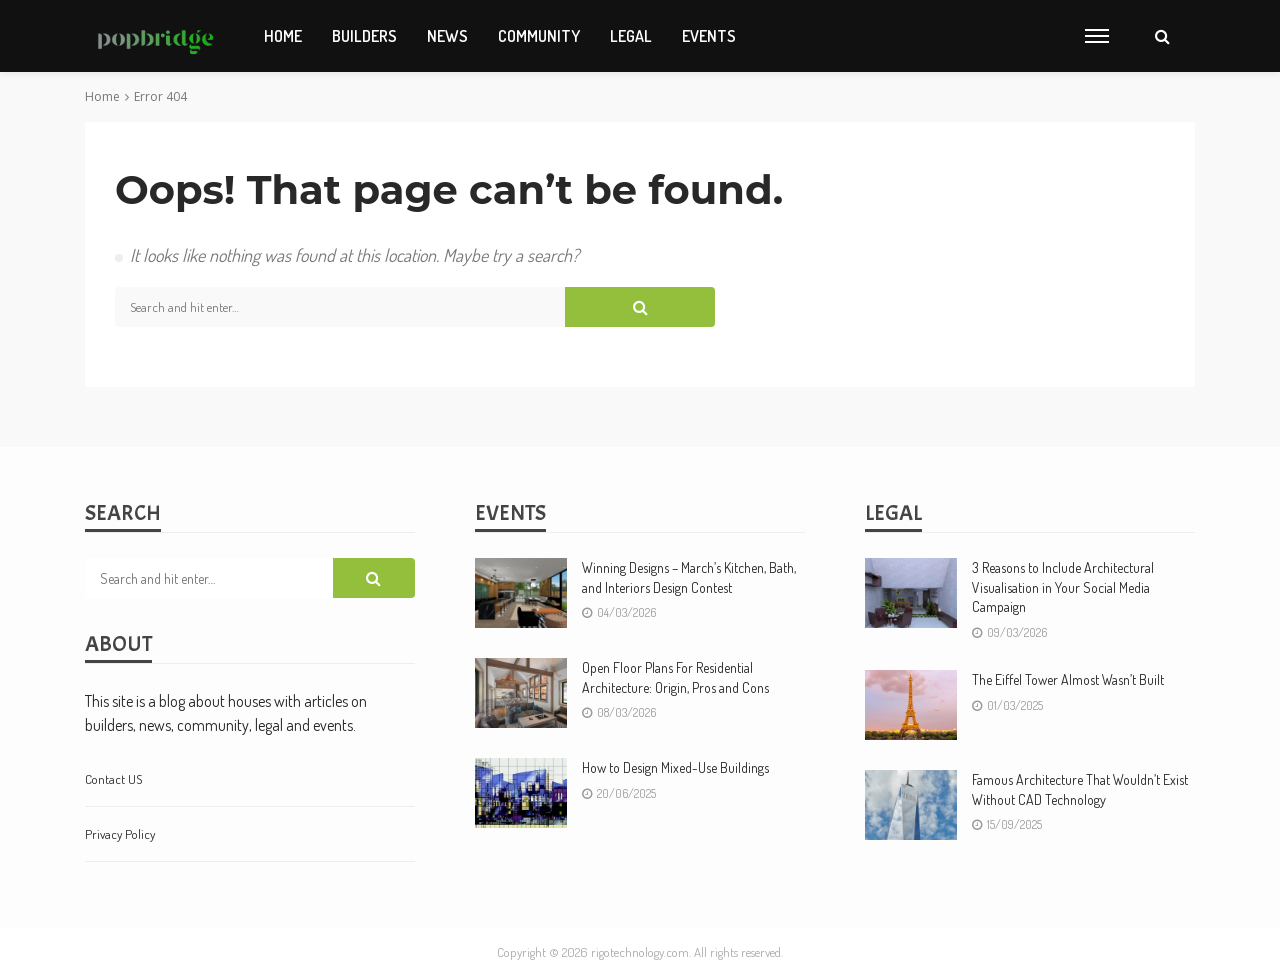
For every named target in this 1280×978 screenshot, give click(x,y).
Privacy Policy (120, 834)
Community (539, 36)
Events (709, 36)
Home (283, 36)
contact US (113, 779)
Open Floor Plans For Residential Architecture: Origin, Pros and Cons (675, 677)
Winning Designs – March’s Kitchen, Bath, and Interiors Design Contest (689, 577)
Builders (364, 36)
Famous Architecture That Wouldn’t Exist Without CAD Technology (1080, 789)
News (447, 36)
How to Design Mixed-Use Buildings (675, 767)
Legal (631, 36)
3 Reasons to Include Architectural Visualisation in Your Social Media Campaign (1063, 587)
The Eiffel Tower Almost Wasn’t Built (1068, 679)
